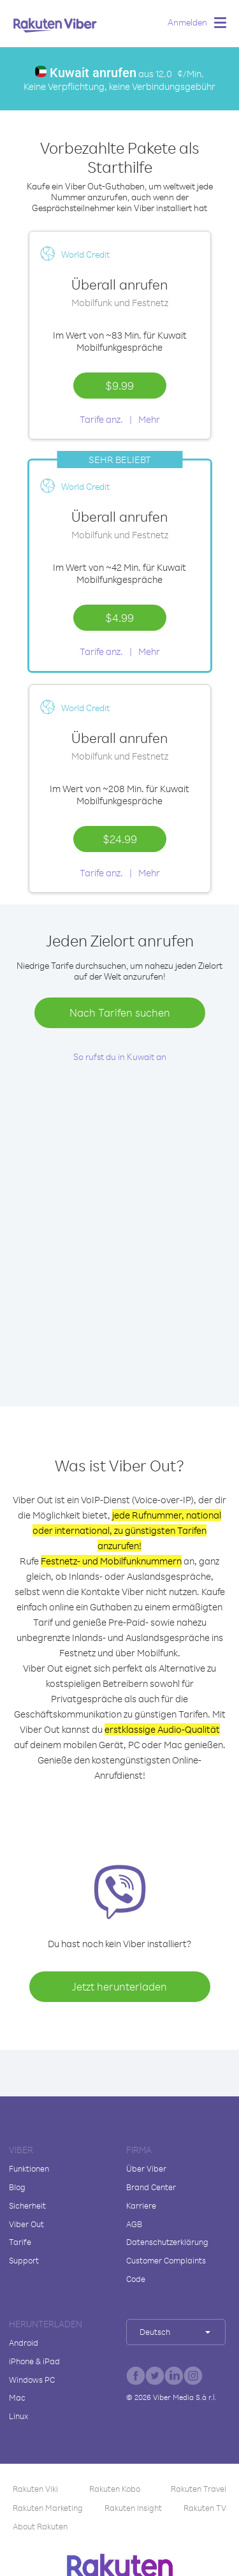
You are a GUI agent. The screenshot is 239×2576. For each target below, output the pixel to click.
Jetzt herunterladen (119, 1986)
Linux (18, 2416)
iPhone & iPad (34, 2361)
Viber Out (26, 2224)
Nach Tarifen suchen (119, 1012)
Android (23, 2342)
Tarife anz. (101, 419)
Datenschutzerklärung (167, 2242)
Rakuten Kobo (114, 2489)
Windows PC (32, 2379)
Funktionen (29, 2168)
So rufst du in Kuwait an (119, 1056)
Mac (17, 2397)
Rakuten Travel (198, 2489)
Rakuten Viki (35, 2489)
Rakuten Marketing (48, 2508)
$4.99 (119, 617)
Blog (17, 2187)
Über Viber (146, 2168)
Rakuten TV (205, 2508)
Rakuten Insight (133, 2508)
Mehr (149, 419)
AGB (134, 2224)
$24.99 (120, 839)
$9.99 (119, 385)
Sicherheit (27, 2205)
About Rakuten (40, 2526)
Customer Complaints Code (166, 2269)
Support (24, 2260)
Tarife (20, 2242)
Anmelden (187, 22)
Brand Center (151, 2187)
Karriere (141, 2205)
